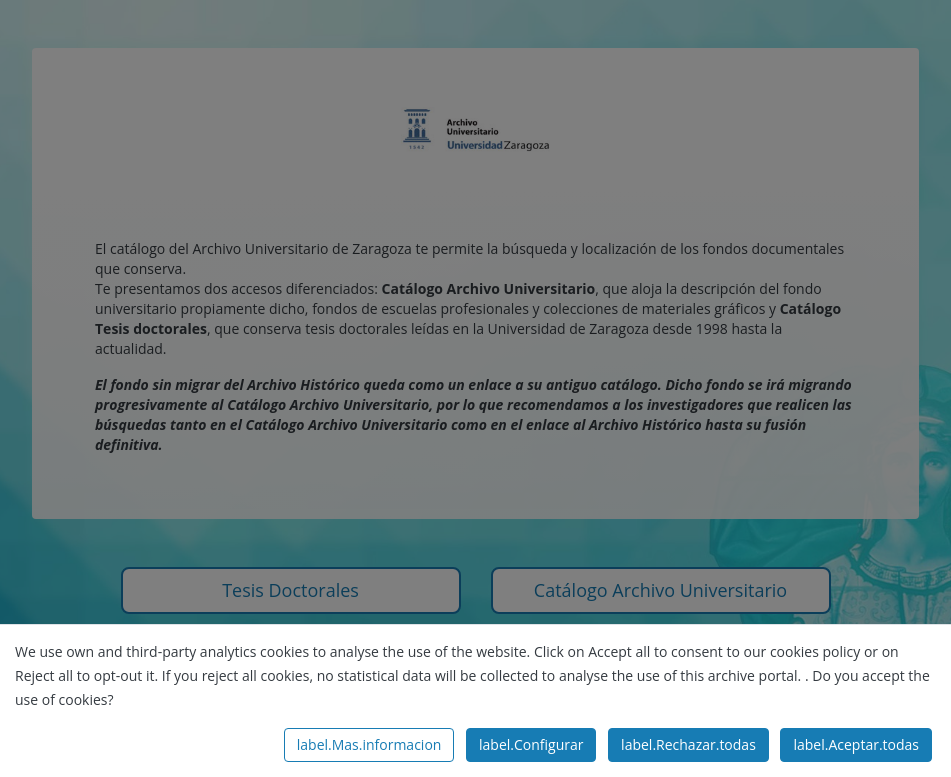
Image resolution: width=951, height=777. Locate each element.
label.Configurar (531, 744)
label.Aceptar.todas (856, 744)
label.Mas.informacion (369, 744)
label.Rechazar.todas (688, 744)
